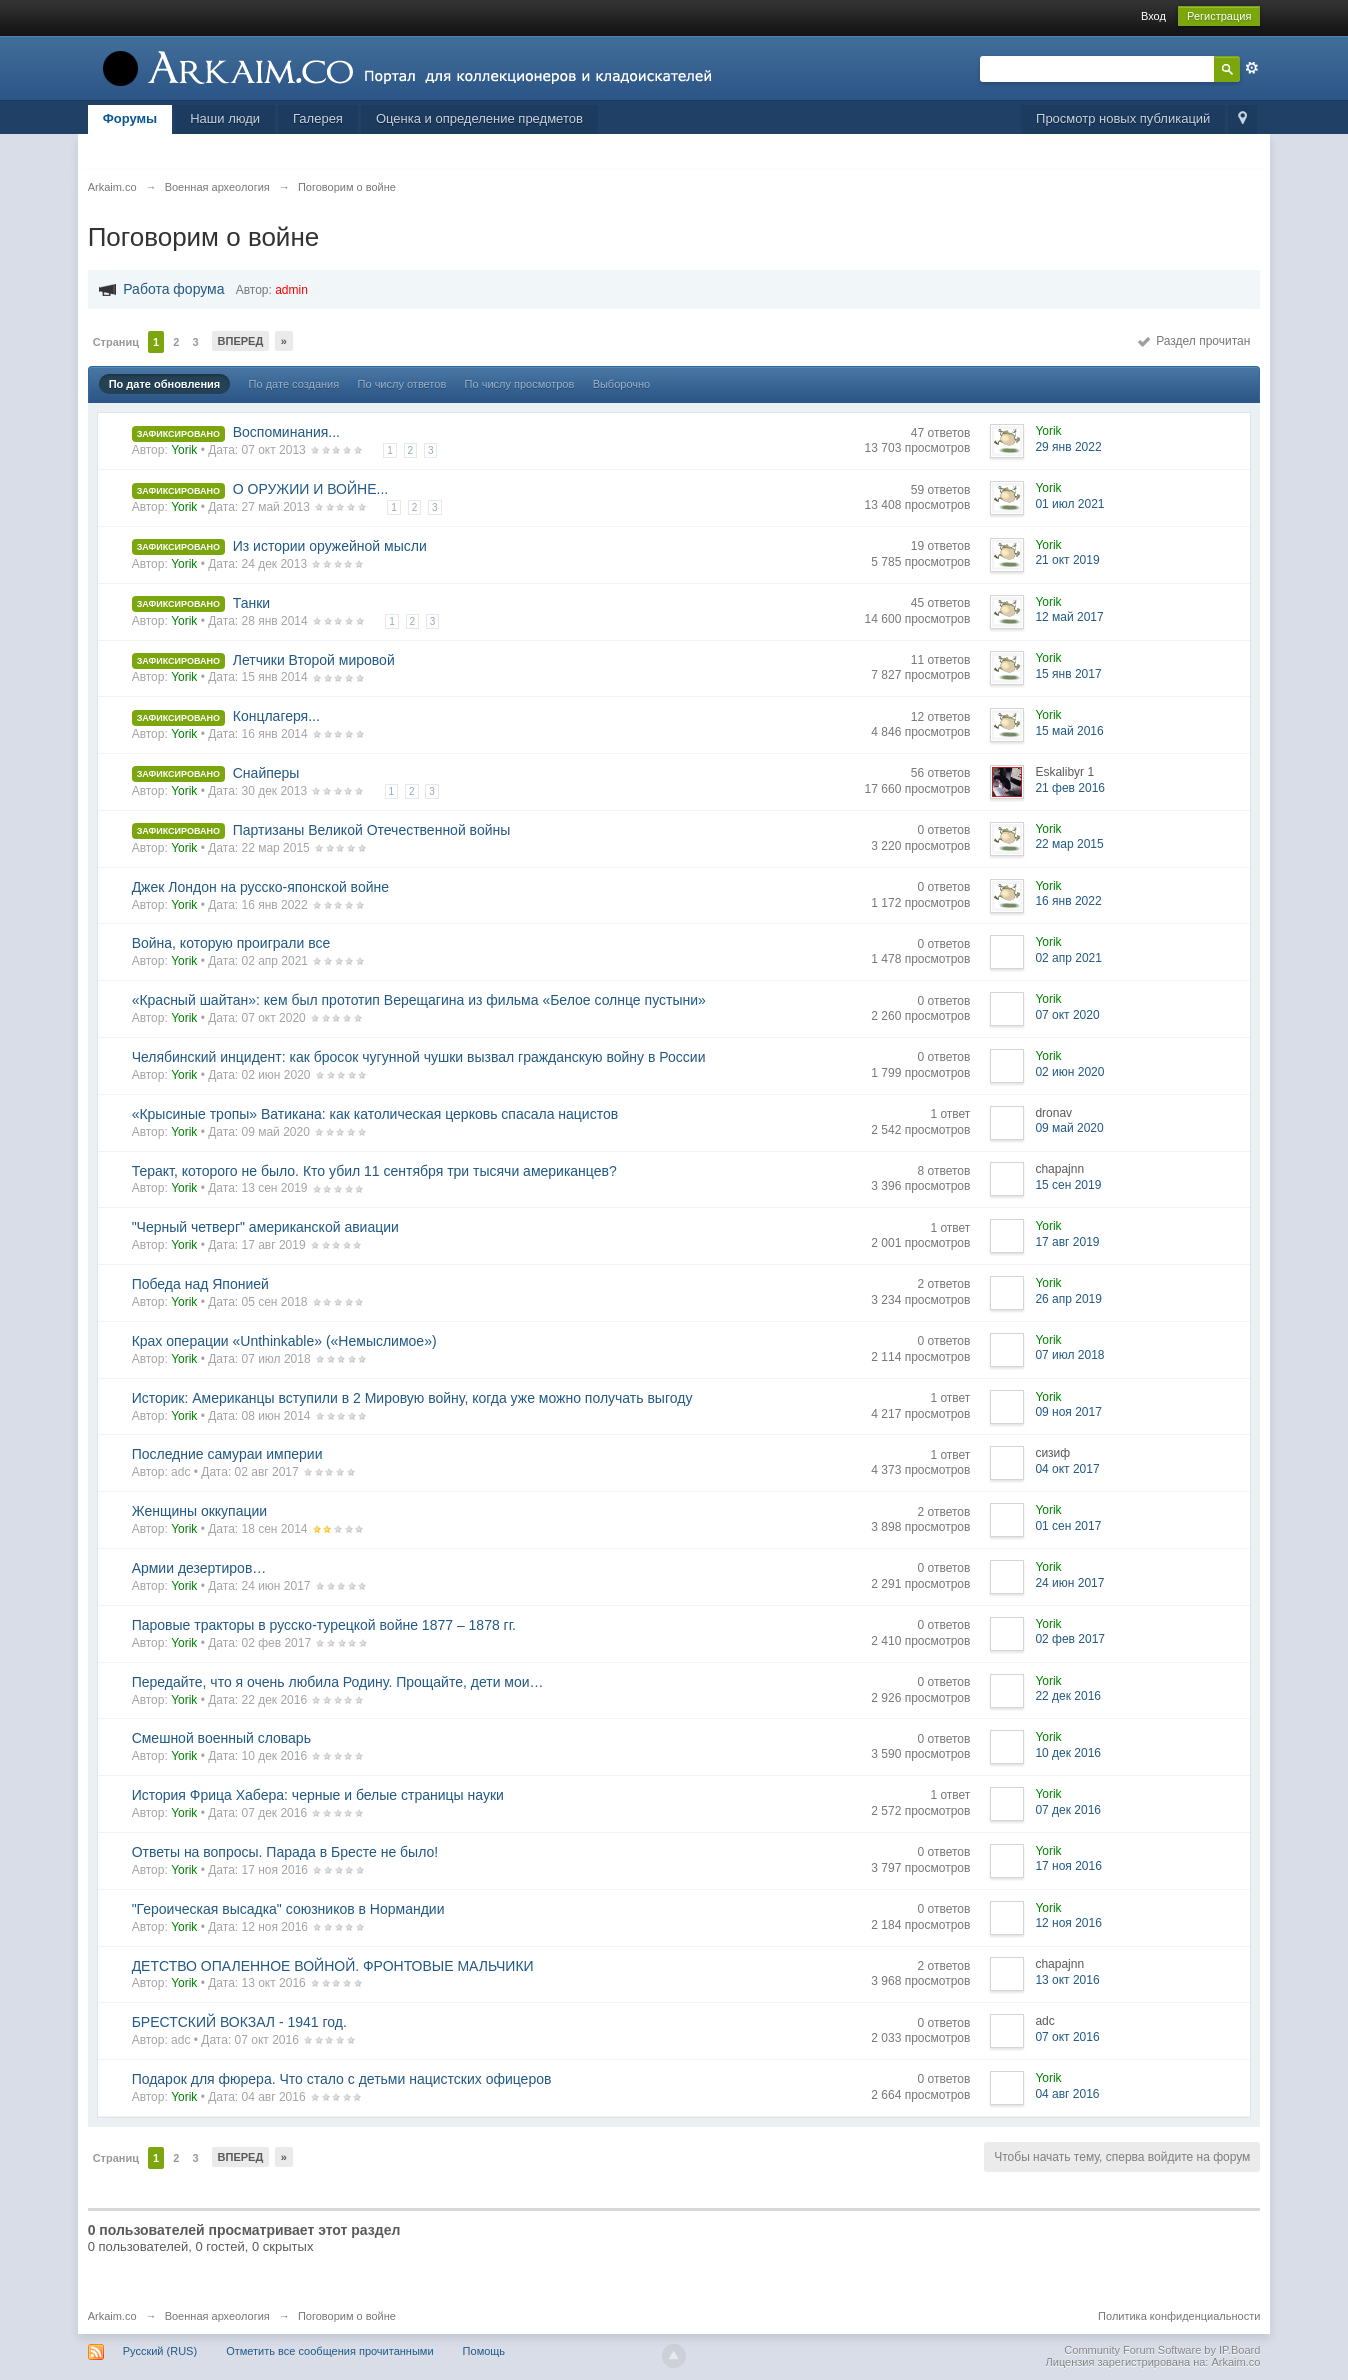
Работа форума (173, 289)
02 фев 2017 (1070, 1639)
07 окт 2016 (1067, 2037)
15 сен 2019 (1068, 1185)
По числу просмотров (520, 384)
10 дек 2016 (1068, 1753)
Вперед (241, 341)
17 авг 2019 (1067, 1242)
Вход (1153, 16)
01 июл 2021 (1069, 504)
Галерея (318, 118)
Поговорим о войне (347, 2316)
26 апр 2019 (1068, 1299)
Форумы (130, 118)
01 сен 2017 (1068, 1526)
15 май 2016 (1069, 731)
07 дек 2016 (1068, 1810)
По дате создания (294, 384)
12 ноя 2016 (1068, 1923)
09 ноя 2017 (1068, 1412)
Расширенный (1252, 68)
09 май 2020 (1069, 1128)
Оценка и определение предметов (479, 118)
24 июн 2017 (1069, 1583)
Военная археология (217, 2316)
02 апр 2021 (1068, 958)
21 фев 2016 (1070, 788)
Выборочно (622, 384)
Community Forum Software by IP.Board (1162, 2350)
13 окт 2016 (1067, 1980)
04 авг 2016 (1067, 2094)
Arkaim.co (112, 2316)
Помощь (484, 2351)
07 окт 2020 (1067, 1015)
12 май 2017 (1069, 617)
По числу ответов (402, 384)
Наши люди (225, 118)
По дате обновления (165, 384)
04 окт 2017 (1067, 1469)
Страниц (116, 342)
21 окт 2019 (1067, 560)
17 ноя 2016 (1068, 1866)
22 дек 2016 (1068, 1696)
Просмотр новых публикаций (1123, 118)
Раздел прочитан (1194, 341)
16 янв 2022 (1068, 901)
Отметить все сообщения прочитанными (329, 2351)
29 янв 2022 (1068, 447)
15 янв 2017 (1068, 674)
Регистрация (1219, 16)
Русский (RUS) (160, 2351)
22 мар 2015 (1069, 844)
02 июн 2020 (1069, 1072)
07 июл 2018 (1069, 1355)
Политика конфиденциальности (1179, 2316)
